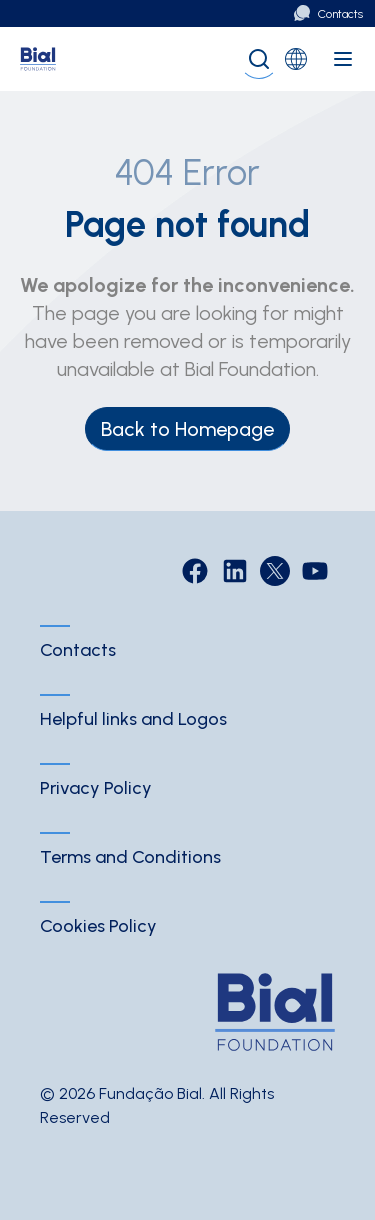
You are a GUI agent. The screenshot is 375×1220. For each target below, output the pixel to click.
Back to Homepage (187, 429)
